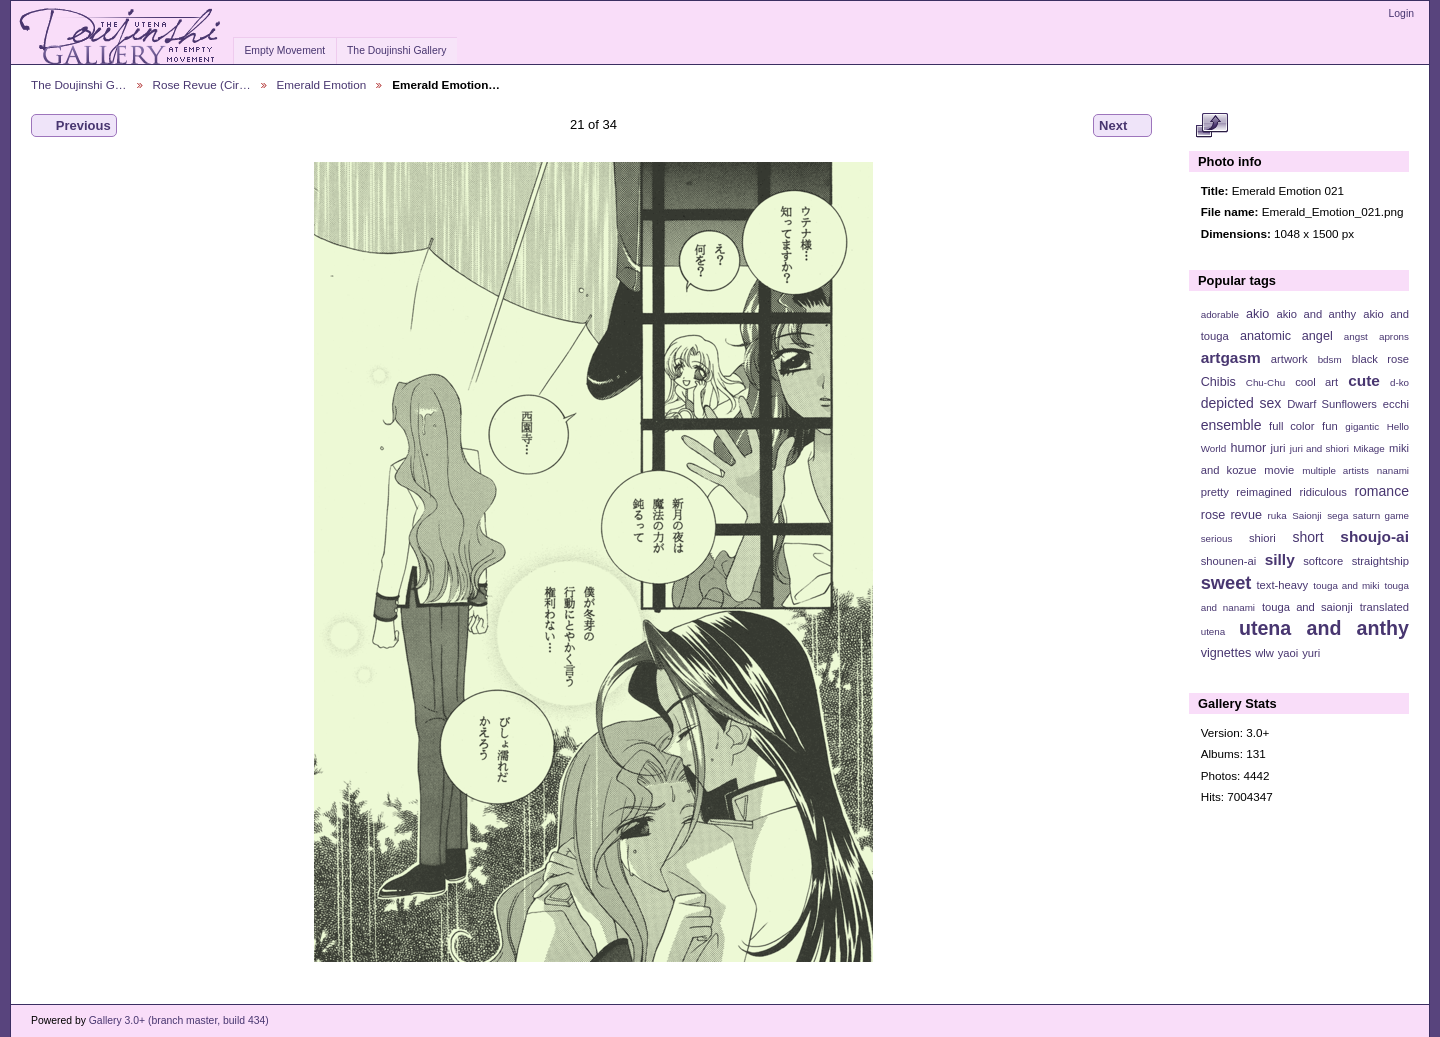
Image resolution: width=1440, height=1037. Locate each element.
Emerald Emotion (322, 84)
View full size (1211, 126)
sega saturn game (1368, 515)
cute (1364, 380)
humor (1248, 448)
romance (1381, 491)
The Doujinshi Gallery (396, 50)
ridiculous (1322, 492)
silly (1280, 559)
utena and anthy (1324, 628)
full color (1291, 426)
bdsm (1330, 359)
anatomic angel (1286, 336)
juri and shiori (1319, 448)
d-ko (1399, 382)
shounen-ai (1229, 561)
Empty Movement (284, 50)
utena (1213, 631)
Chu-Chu (1265, 382)
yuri (1311, 653)
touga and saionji (1307, 607)
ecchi (1396, 404)
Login (1401, 13)
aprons (1394, 336)
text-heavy (1282, 585)
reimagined (1264, 492)
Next (1122, 126)
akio (1257, 314)
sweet (1226, 582)
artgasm (1231, 357)
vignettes (1226, 653)
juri (1278, 448)
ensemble (1231, 425)
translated (1384, 607)
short (1307, 537)
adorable (1220, 314)
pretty (1215, 492)
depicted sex (1241, 403)
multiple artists (1335, 470)
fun (1330, 426)
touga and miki (1346, 585)
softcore (1323, 561)
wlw (1264, 653)
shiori (1262, 538)
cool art (1316, 382)
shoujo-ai (1374, 536)
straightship (1380, 561)
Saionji (1306, 515)
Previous (74, 126)
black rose (1380, 359)
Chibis (1218, 382)
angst (1356, 336)
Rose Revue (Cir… (202, 84)
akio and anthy (1316, 314)
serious (1217, 538)
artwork (1289, 359)
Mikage (1369, 448)
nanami (1393, 470)
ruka (1277, 515)
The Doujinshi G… (79, 84)
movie (1279, 470)
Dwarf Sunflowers (1332, 404)
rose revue (1231, 515)
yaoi (1288, 653)
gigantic (1362, 426)
